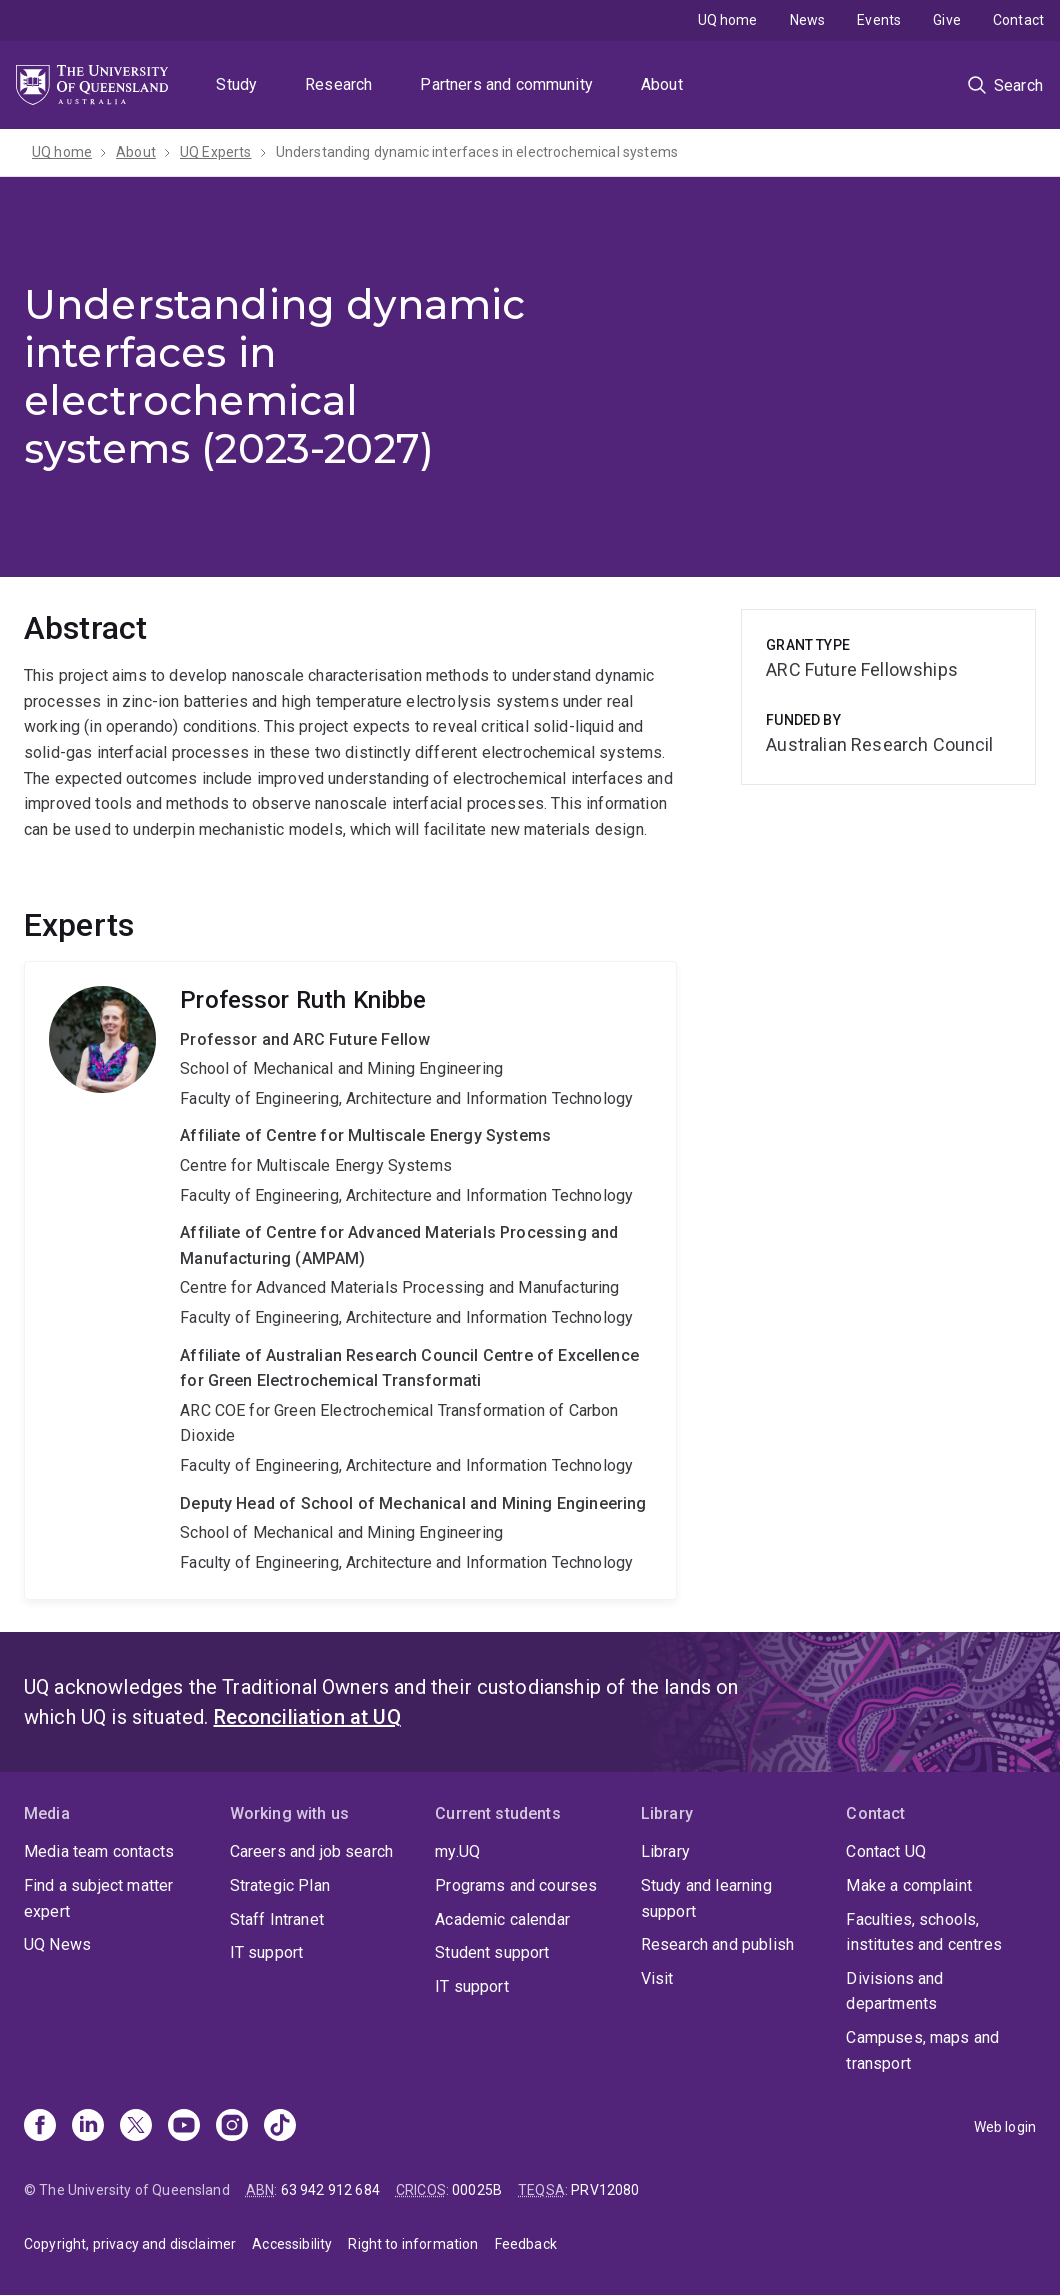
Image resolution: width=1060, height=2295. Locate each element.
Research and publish (717, 1944)
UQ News (57, 1944)
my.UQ (457, 1851)
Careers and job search (312, 1851)
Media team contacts (99, 1851)
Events (879, 20)
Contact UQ (886, 1851)
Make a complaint (909, 1885)
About (662, 84)
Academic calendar (502, 1919)
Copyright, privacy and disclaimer (130, 2244)
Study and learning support (706, 1898)
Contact (1018, 20)
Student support (492, 1952)
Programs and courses (516, 1885)
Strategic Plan (280, 1885)
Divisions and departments (894, 1991)
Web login (1005, 2127)
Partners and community (506, 84)
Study (236, 84)
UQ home (728, 20)
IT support (267, 1952)
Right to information (413, 2244)
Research (338, 84)
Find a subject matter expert (98, 1898)
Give (947, 20)
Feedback (526, 2244)
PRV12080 (605, 2190)
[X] (136, 2127)
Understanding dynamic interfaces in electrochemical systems (477, 152)
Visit (657, 1978)
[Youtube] (184, 2127)
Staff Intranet (277, 1919)
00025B (477, 2190)
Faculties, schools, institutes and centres (924, 1932)
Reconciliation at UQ (307, 1717)
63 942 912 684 (330, 2190)
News (808, 20)
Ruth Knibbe (350, 1280)
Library (665, 1851)
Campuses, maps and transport (922, 2050)
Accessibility (292, 2244)
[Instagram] (232, 2127)
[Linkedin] (88, 2127)
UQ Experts (216, 152)
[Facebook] (40, 2127)
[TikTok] (280, 2127)
